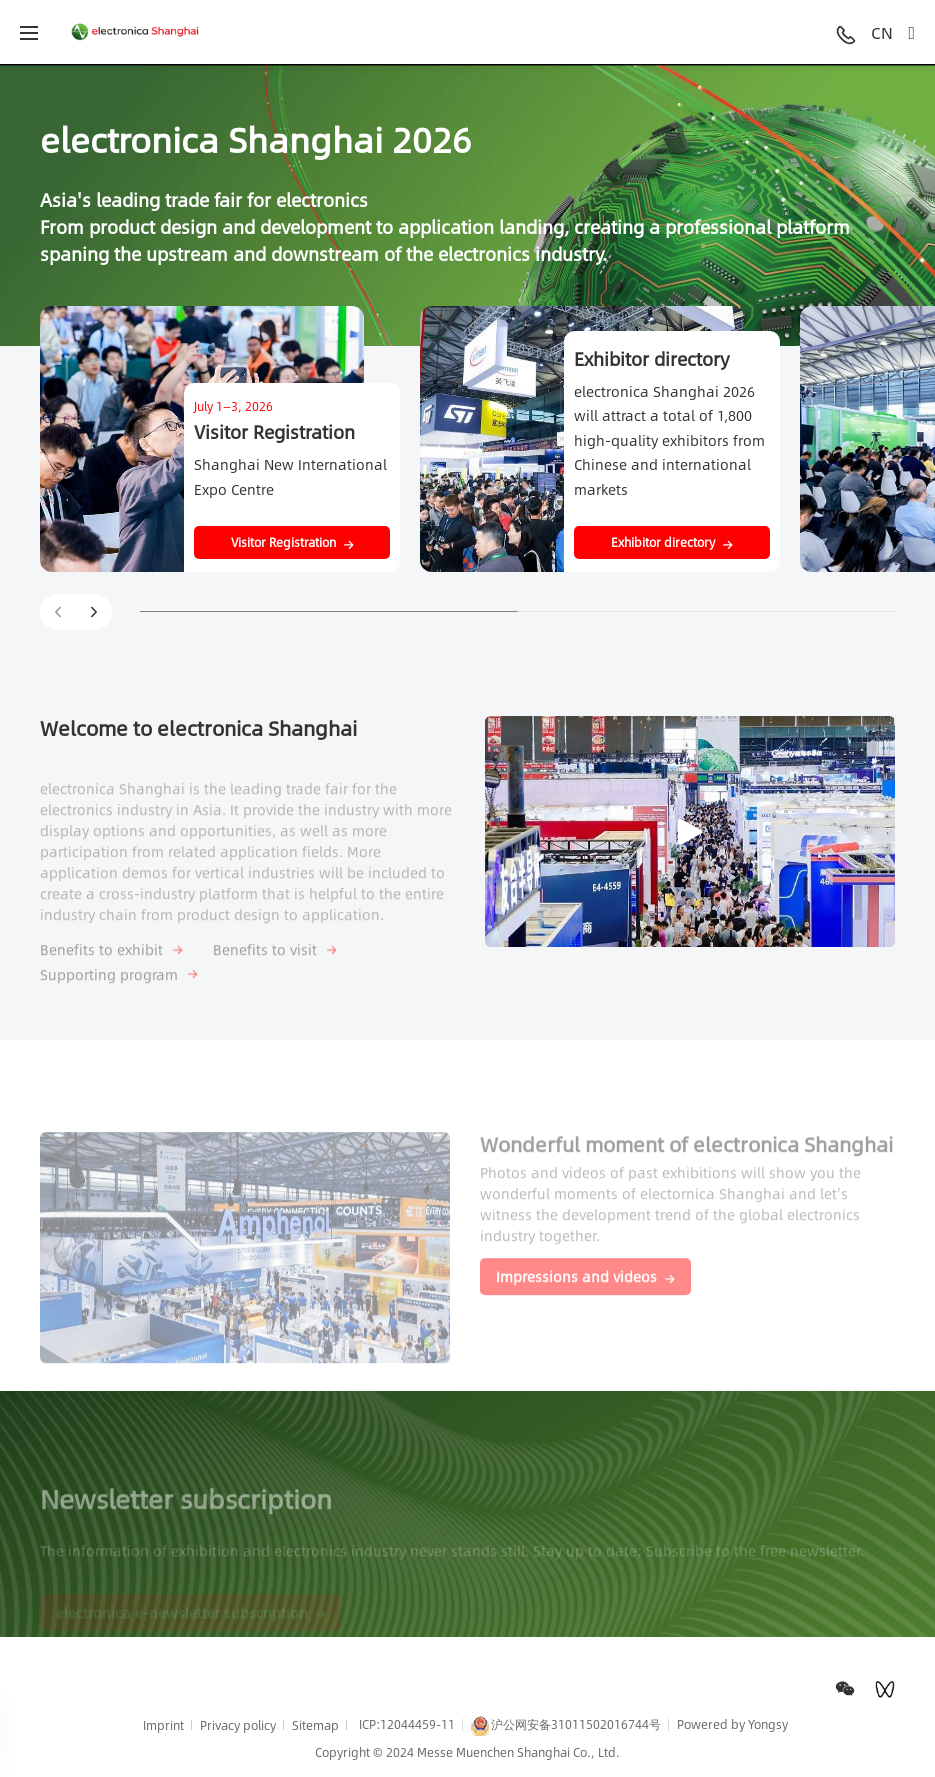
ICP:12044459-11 (407, 1724)
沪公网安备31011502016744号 (566, 1725)
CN (882, 32)
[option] (467, 205)
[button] (94, 612)
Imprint (163, 1725)
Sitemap (315, 1725)
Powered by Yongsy (732, 1724)
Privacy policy (238, 1725)
